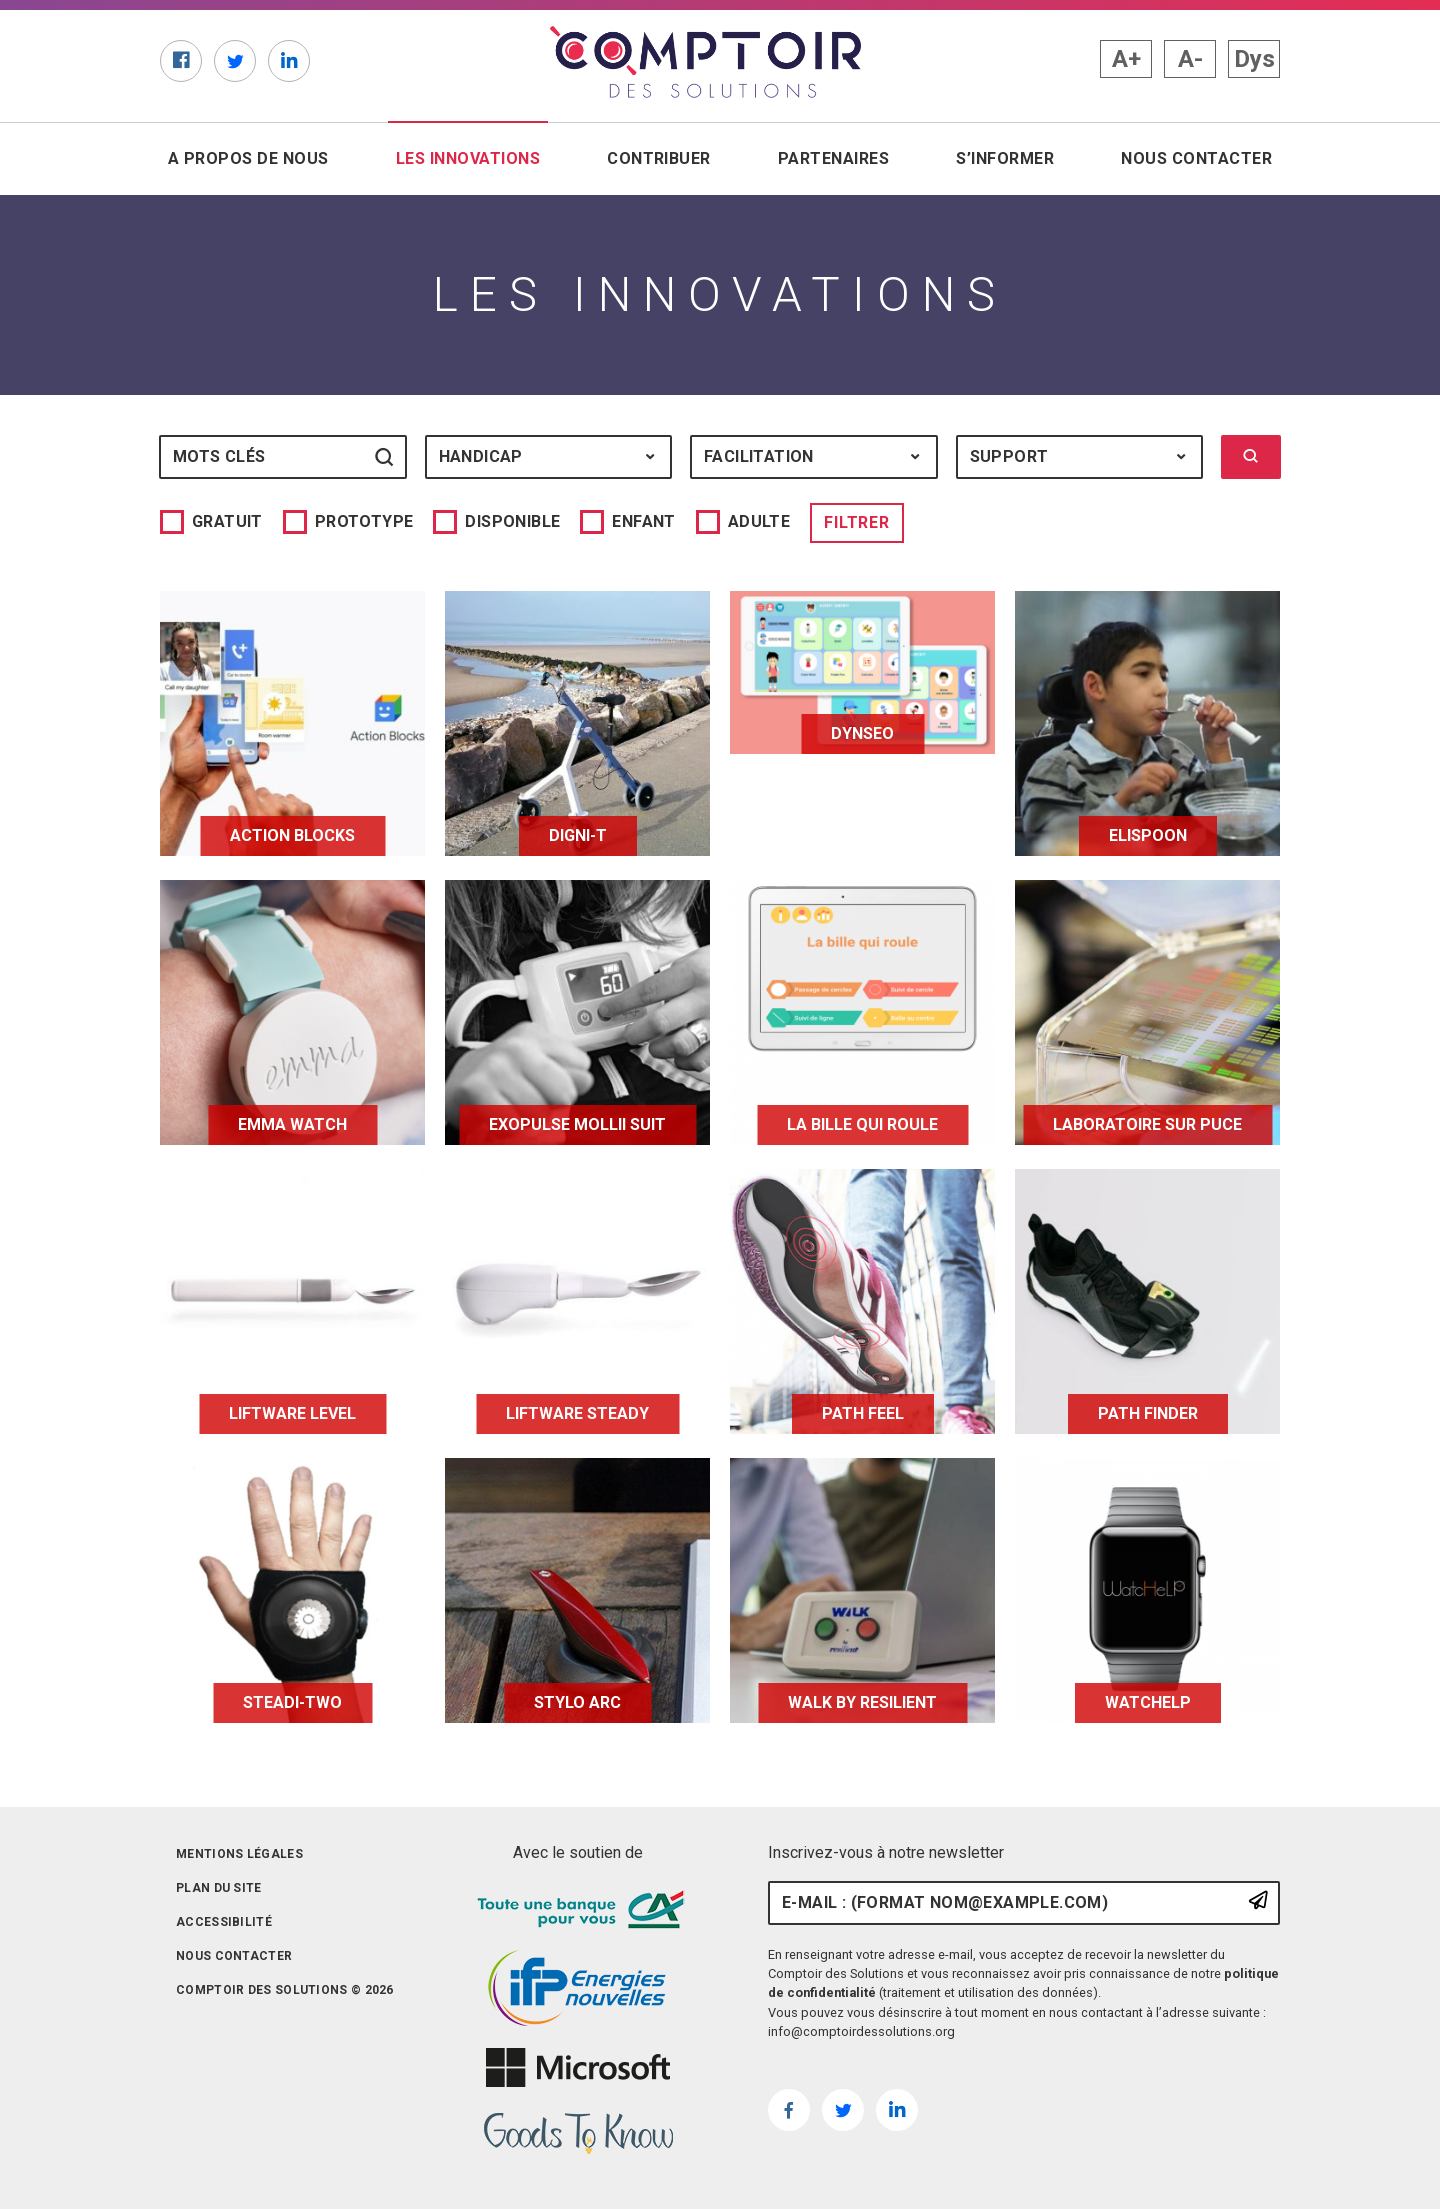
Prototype (364, 521)
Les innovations (472, 157)
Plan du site (219, 1888)
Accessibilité (224, 1922)
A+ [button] (1126, 59)
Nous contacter (1196, 158)
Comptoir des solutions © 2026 (285, 1990)
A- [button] (1190, 59)
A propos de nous (248, 158)
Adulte (759, 521)
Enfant (643, 521)
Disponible (512, 521)
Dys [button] (1254, 59)
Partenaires (833, 158)
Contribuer (659, 158)
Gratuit (227, 521)
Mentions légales (239, 1854)
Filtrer (857, 522)
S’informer (1005, 158)
